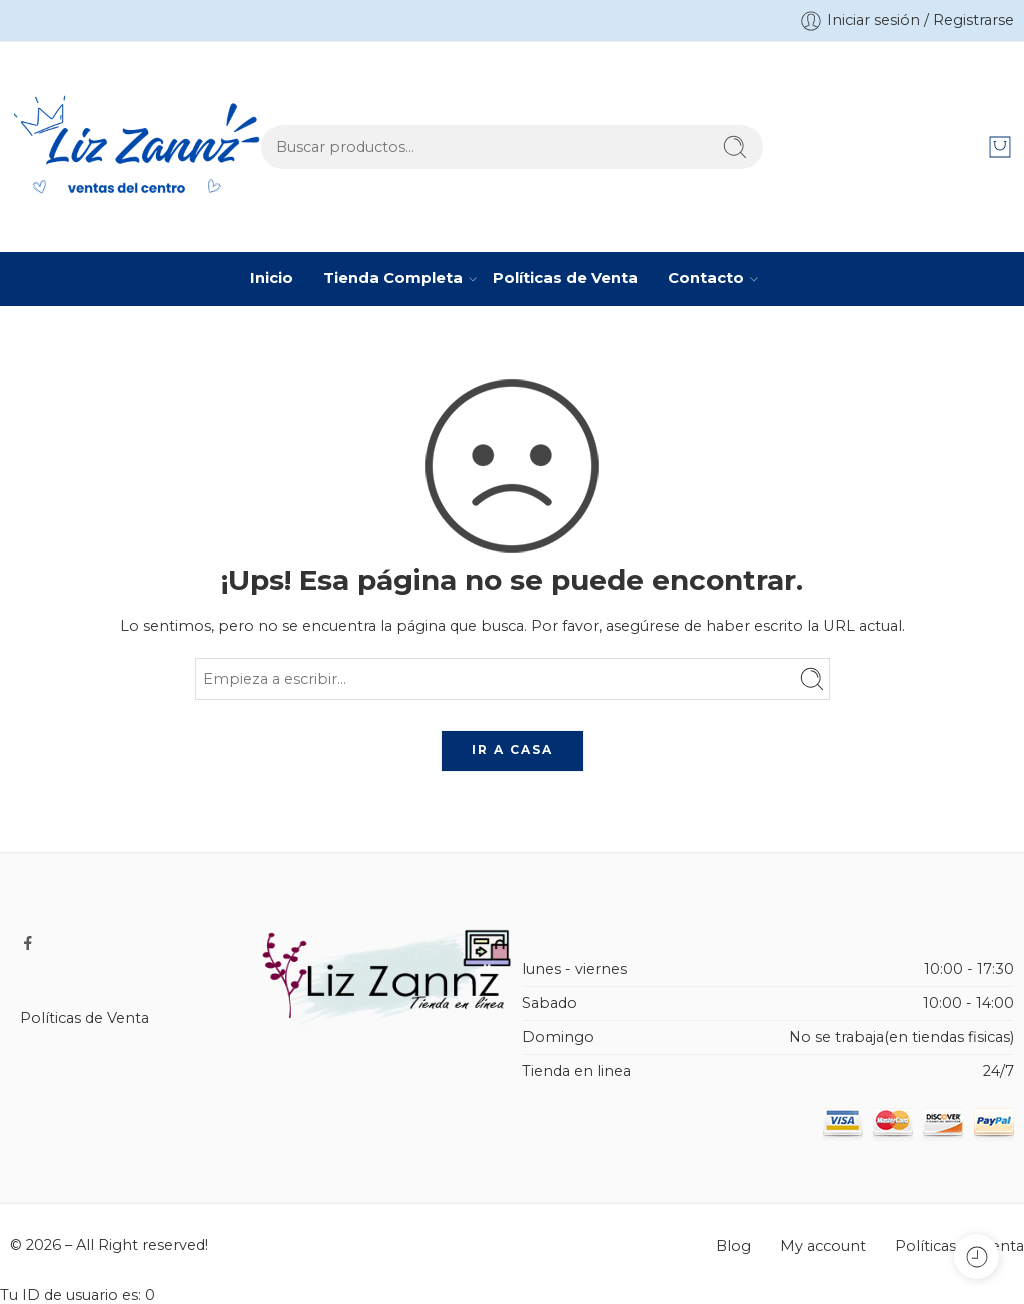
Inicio (271, 278)
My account (823, 1246)
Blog (733, 1246)
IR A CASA (512, 749)
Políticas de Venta (565, 278)
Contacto (706, 279)
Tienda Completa (393, 279)
